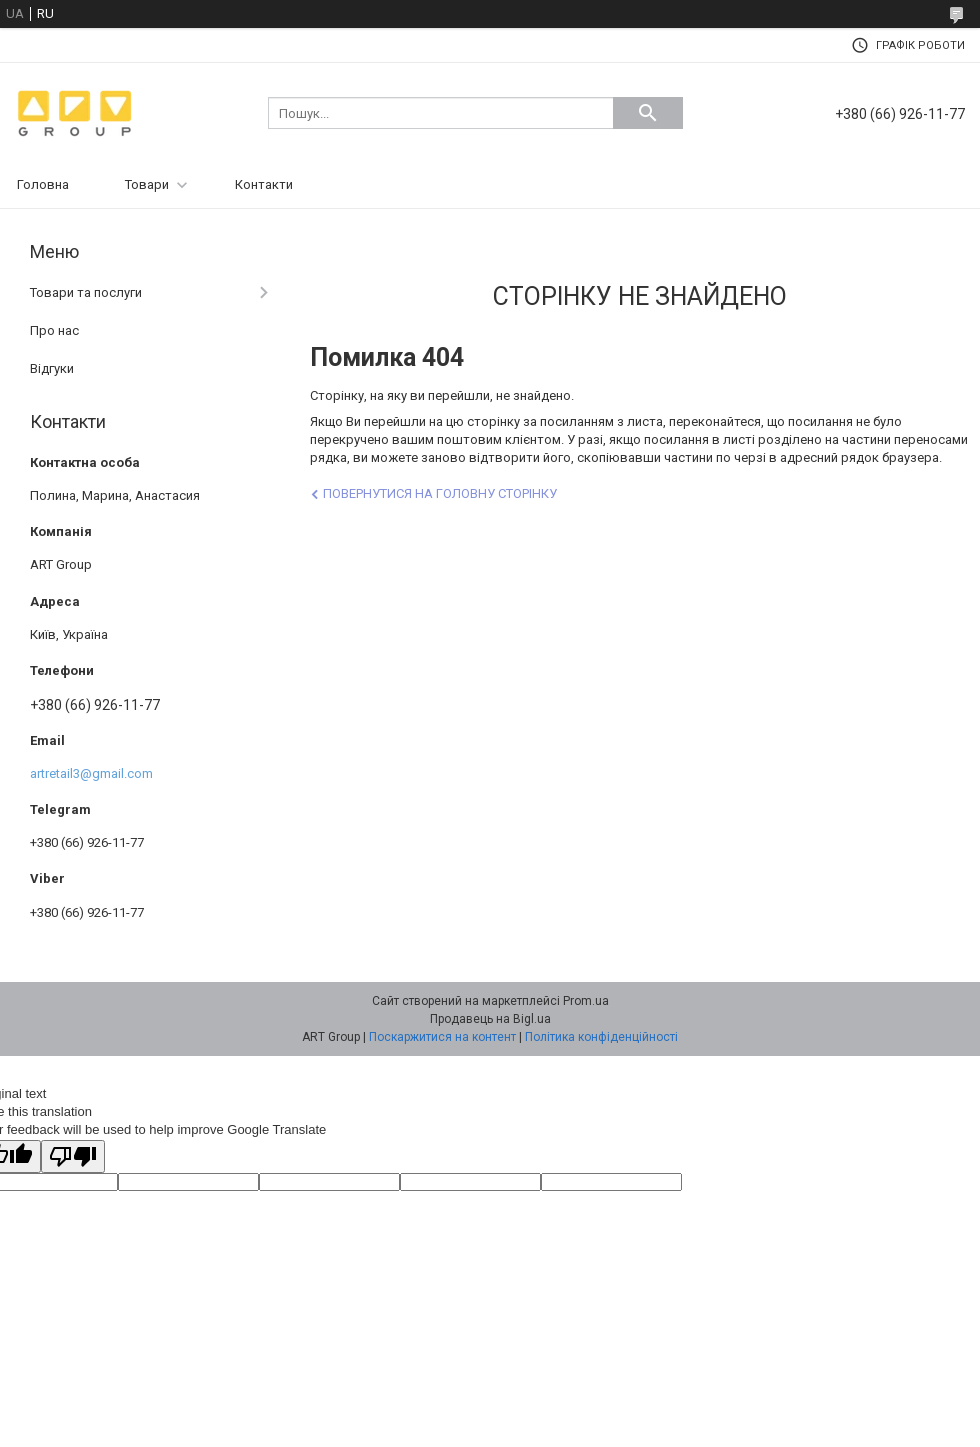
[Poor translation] (73, 1156)
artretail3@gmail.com (91, 773)
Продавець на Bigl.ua (490, 1019)
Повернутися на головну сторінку (440, 493)
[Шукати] (648, 113)
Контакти (264, 184)
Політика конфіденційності (601, 1037)
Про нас (54, 330)
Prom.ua (586, 1001)
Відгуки (52, 368)
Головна (43, 184)
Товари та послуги (86, 292)
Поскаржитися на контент (442, 1037)
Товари (147, 184)
